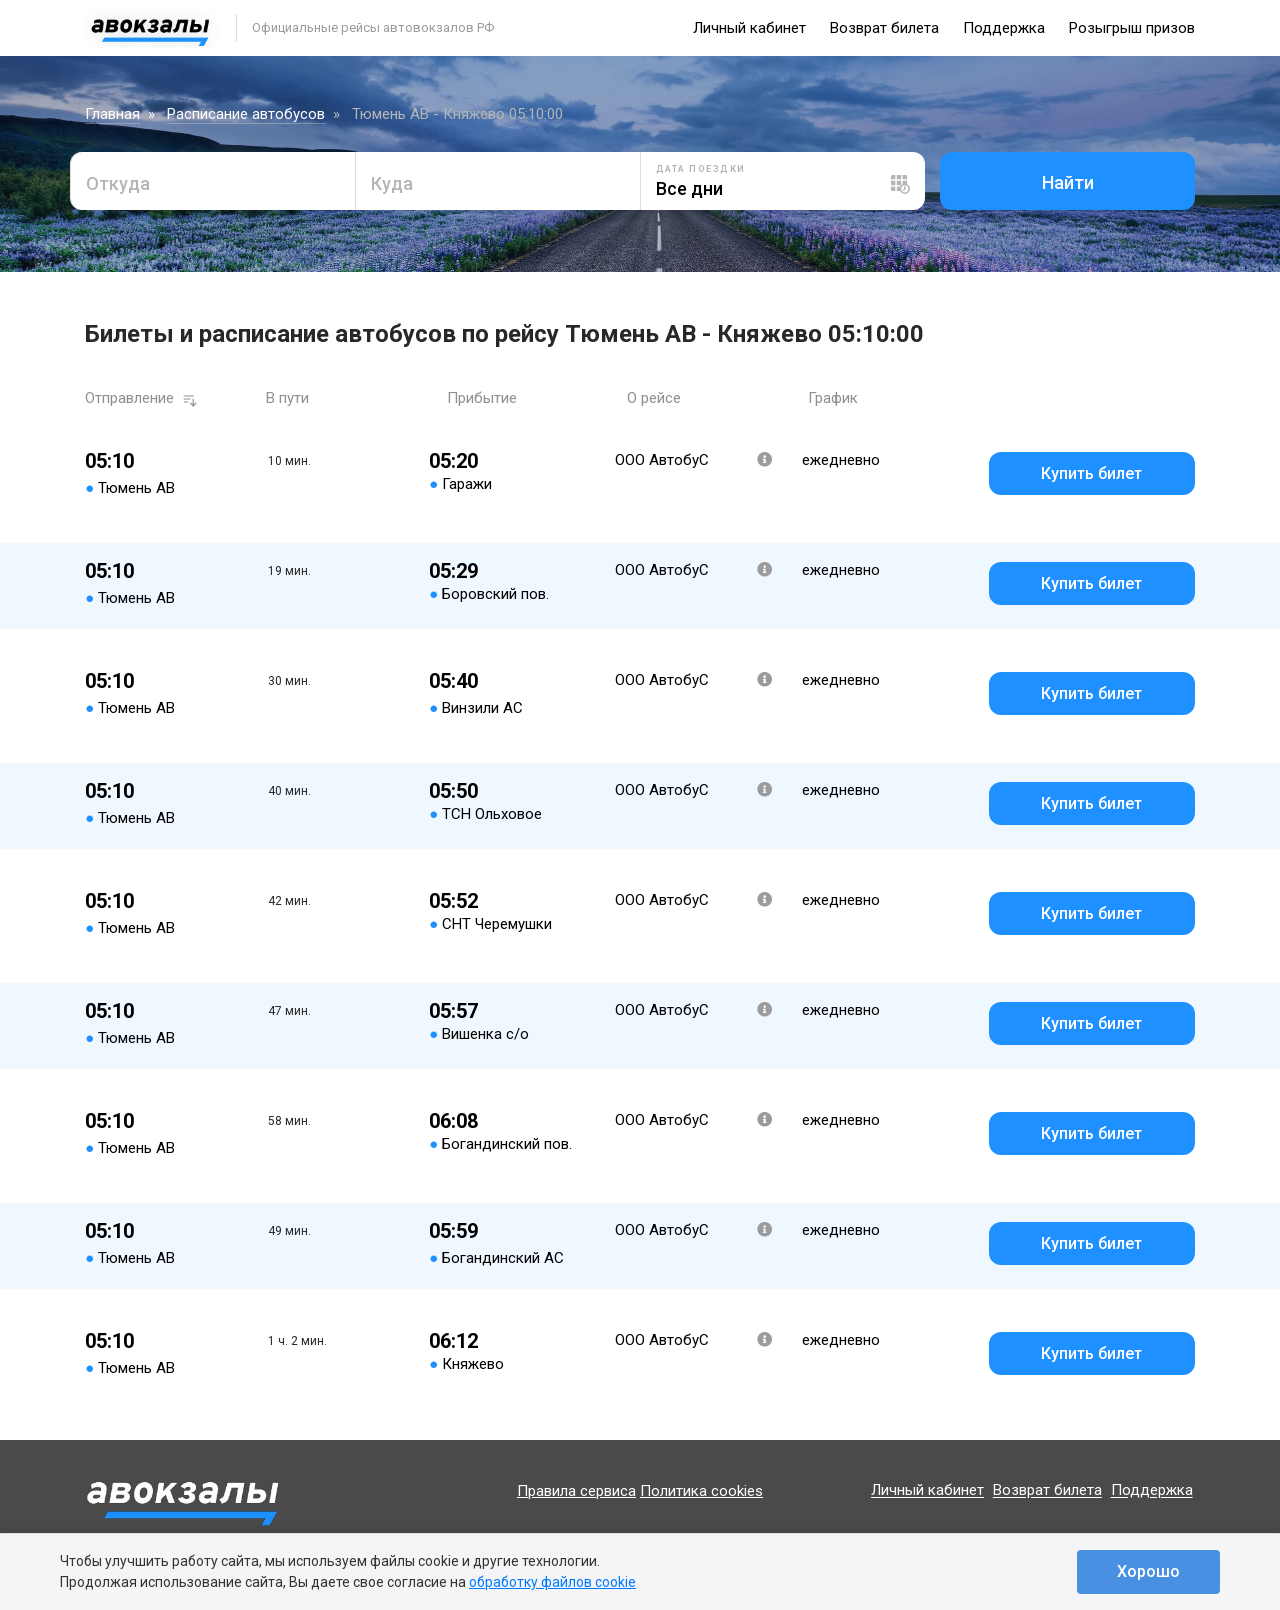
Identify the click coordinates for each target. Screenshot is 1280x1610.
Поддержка (1004, 28)
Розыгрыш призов (1132, 28)
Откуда (118, 183)
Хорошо (1148, 1571)
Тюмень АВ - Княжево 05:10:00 (457, 114)
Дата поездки (701, 169)
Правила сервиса (576, 1491)
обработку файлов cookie (552, 1582)
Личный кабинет (749, 28)
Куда (392, 183)
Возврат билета (884, 28)
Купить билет (1091, 473)
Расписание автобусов (246, 114)
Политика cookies (701, 1491)
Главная (112, 114)
